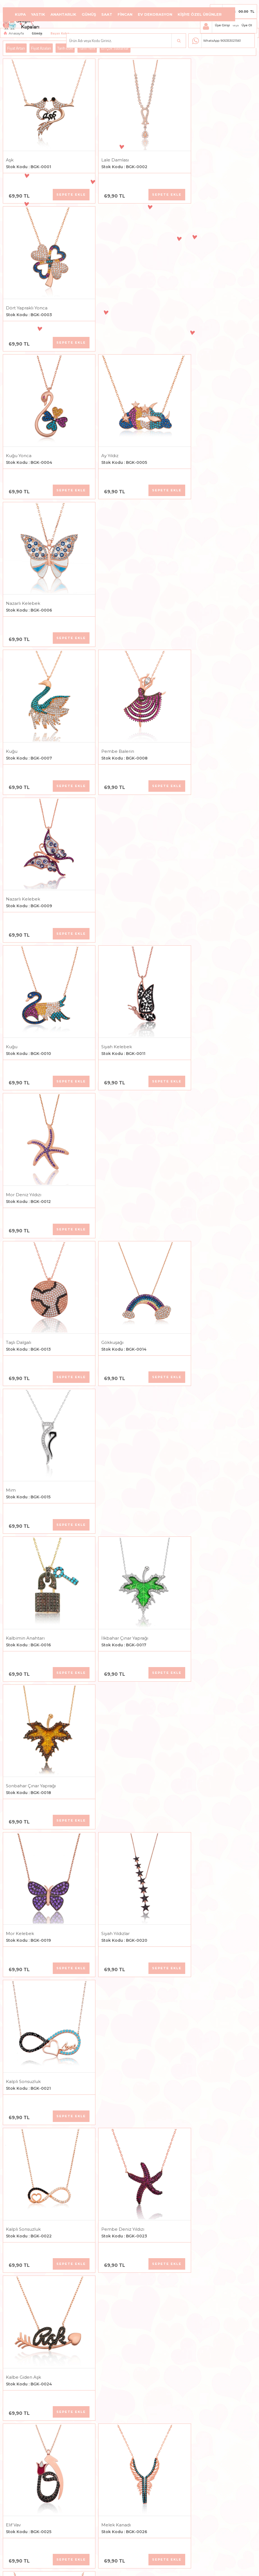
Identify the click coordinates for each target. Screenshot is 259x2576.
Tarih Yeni (87, 48)
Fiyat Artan (16, 48)
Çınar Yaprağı (191, 1389)
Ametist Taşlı (104, 1664)
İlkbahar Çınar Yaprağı (114, 838)
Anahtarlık (63, 14)
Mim (182, 700)
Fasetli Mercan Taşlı (198, 1802)
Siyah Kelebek (106, 563)
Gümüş (89, 14)
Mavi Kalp (16, 1527)
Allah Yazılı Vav (106, 1527)
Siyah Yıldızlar (105, 976)
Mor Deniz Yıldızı (194, 563)
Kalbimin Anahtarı (25, 838)
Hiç (180, 1940)
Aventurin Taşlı (192, 1664)
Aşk (9, 149)
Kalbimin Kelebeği (26, 2491)
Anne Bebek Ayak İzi (113, 2215)
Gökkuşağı (102, 700)
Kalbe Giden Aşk (194, 1114)
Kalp (96, 1389)
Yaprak (13, 1802)
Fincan (125, 14)
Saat (106, 14)
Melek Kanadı (106, 1251)
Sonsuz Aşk (103, 2353)
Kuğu (11, 425)
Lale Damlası (105, 149)
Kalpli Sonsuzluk (194, 976)
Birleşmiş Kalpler (24, 1389)
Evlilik (12, 2077)
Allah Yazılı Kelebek (197, 1251)
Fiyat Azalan (41, 48)
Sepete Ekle (61, 185)
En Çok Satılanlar (115, 48)
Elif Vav (13, 1251)
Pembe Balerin (107, 425)
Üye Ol (247, 25)
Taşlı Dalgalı (18, 700)
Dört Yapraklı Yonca (197, 149)
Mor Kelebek (20, 976)
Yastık (38, 14)
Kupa (20, 14)
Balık (11, 2353)
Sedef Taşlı (17, 1664)
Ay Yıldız (99, 287)
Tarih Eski (65, 48)
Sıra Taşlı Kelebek (195, 1527)
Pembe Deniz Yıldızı (112, 1114)
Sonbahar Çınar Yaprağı (202, 838)
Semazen (16, 1940)
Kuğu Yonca (18, 287)
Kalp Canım (189, 2077)
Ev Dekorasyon (155, 14)
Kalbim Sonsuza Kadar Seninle (209, 2215)
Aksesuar (118, 31)
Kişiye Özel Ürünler (200, 14)
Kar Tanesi (102, 1802)
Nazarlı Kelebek (194, 287)
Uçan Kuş (187, 2353)
